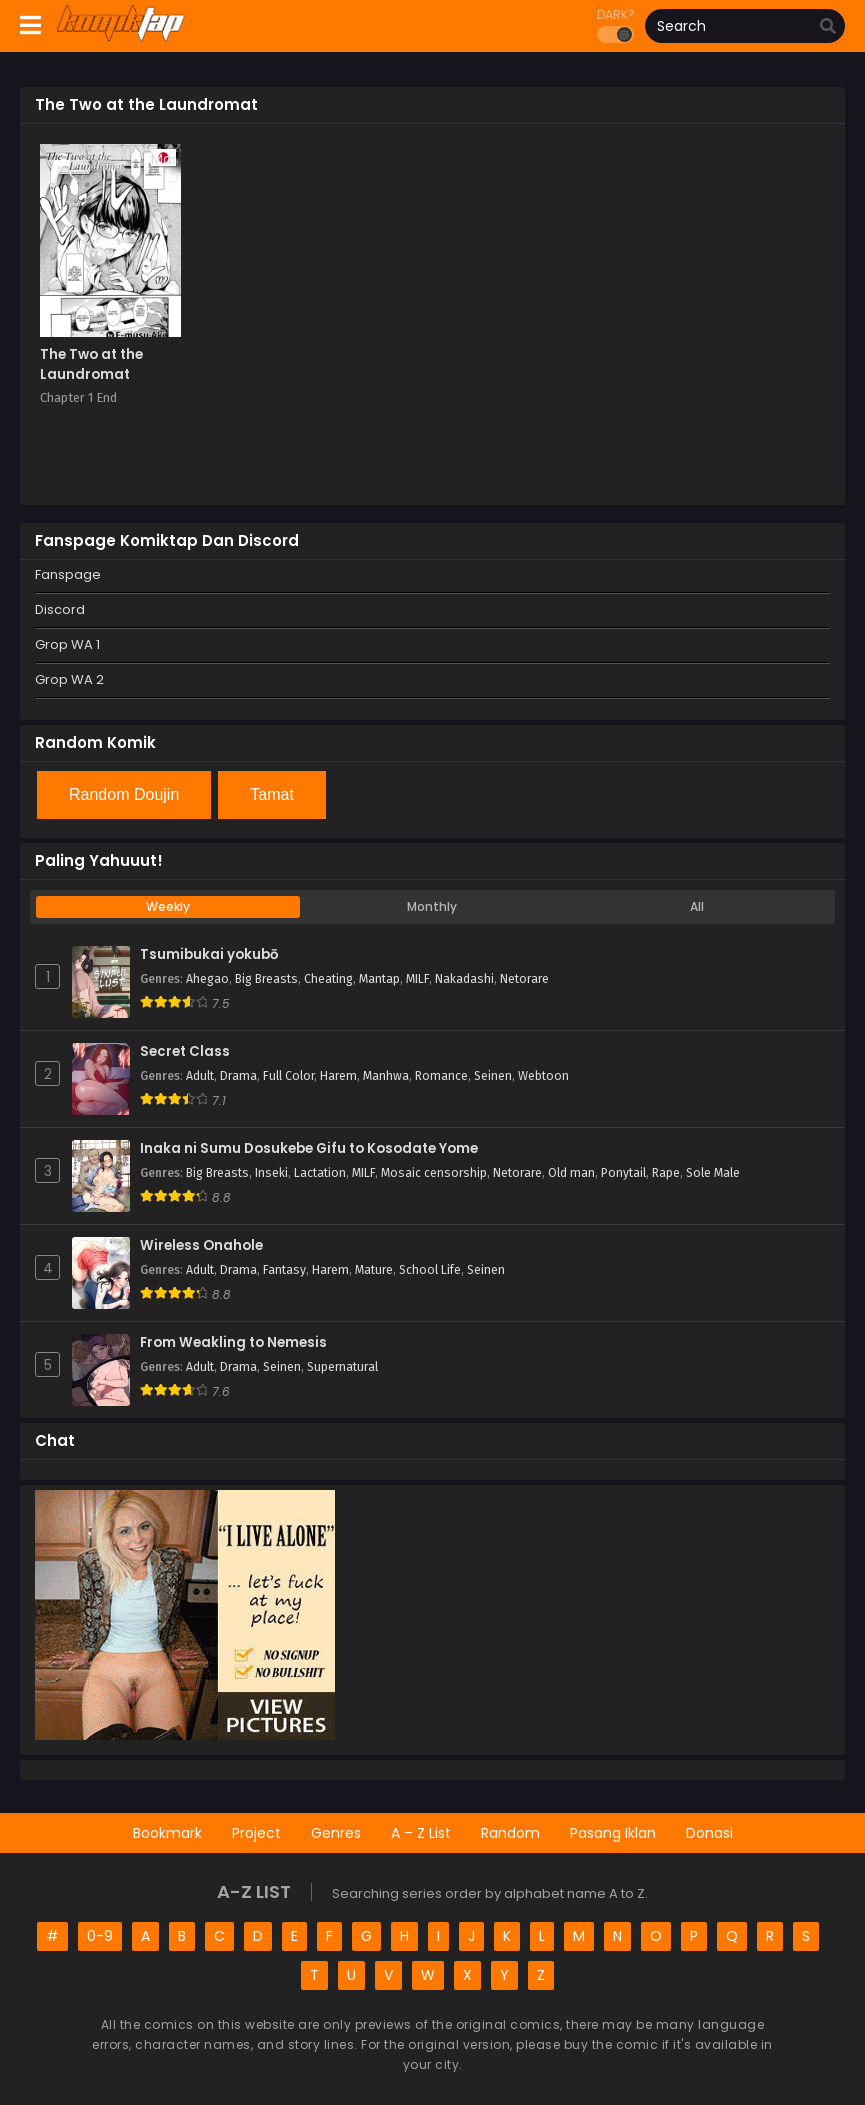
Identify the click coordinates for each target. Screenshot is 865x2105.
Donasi (709, 1833)
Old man (571, 1173)
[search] (828, 27)
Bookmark (167, 1833)
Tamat (272, 794)
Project (256, 1833)
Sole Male (713, 1173)
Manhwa (386, 1076)
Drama (238, 1076)
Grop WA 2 (69, 679)
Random (510, 1833)
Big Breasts (266, 979)
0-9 (100, 1936)
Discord (60, 609)
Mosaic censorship (434, 1173)
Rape (666, 1173)
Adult (200, 1076)
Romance (441, 1076)
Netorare (524, 979)
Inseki (271, 1173)
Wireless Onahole (201, 1246)
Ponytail (623, 1173)
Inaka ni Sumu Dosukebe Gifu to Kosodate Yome (309, 1149)
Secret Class (185, 1052)
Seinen (493, 1076)
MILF (417, 979)
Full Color (288, 1076)
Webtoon (543, 1076)
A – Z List (421, 1833)
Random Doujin (124, 794)
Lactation (320, 1173)
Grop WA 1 (67, 644)
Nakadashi (464, 979)
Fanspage (68, 574)
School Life (430, 1270)
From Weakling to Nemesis (233, 1343)
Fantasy (284, 1270)
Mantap (379, 979)
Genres (336, 1833)
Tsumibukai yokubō (209, 955)
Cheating (328, 979)
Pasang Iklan (613, 1833)
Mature (374, 1270)
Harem (338, 1076)
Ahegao (207, 979)
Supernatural (342, 1367)
